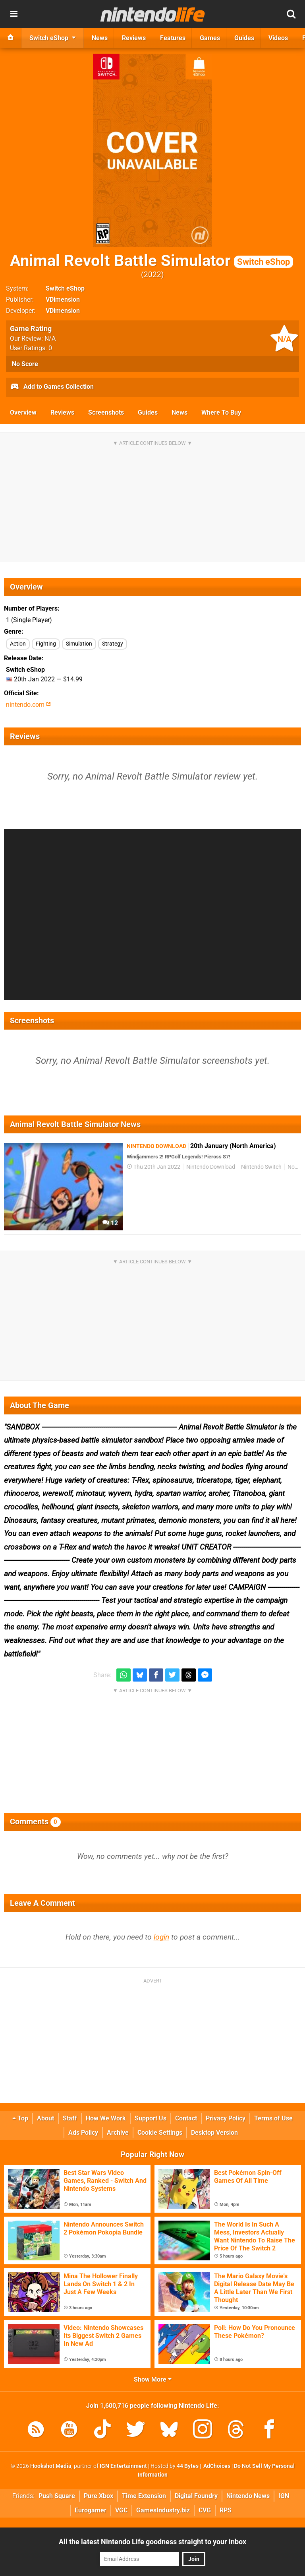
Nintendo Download (210, 1167)
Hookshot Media (50, 2466)
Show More (153, 2379)
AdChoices (216, 2466)
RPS (226, 2510)
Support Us (150, 2118)
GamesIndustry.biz (163, 2510)
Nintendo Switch (261, 1167)
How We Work (106, 2118)
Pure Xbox (98, 2496)
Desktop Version (214, 2132)
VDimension (63, 299)
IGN (283, 2496)
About (45, 2118)
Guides (148, 412)
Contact (186, 2118)
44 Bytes (188, 2466)
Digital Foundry (196, 2496)
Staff (70, 2118)
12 (110, 1223)
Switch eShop (65, 288)
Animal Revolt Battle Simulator (151, 260)
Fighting (46, 643)
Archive (118, 2132)
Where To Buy (221, 412)
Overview (23, 412)
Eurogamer (90, 2510)
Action (18, 643)
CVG (205, 2510)
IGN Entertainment (123, 2466)
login (161, 1937)
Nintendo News (248, 2496)
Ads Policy (83, 2132)
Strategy (112, 643)
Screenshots (106, 412)
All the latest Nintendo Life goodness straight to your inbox (152, 2541)
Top (20, 2118)
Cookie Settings (159, 2132)
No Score (25, 364)
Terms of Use (273, 2118)
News (179, 412)
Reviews (62, 412)
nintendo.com (28, 704)
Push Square (57, 2496)
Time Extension (144, 2496)
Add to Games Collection (52, 387)
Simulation (79, 643)
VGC (121, 2510)
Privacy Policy (225, 2118)
